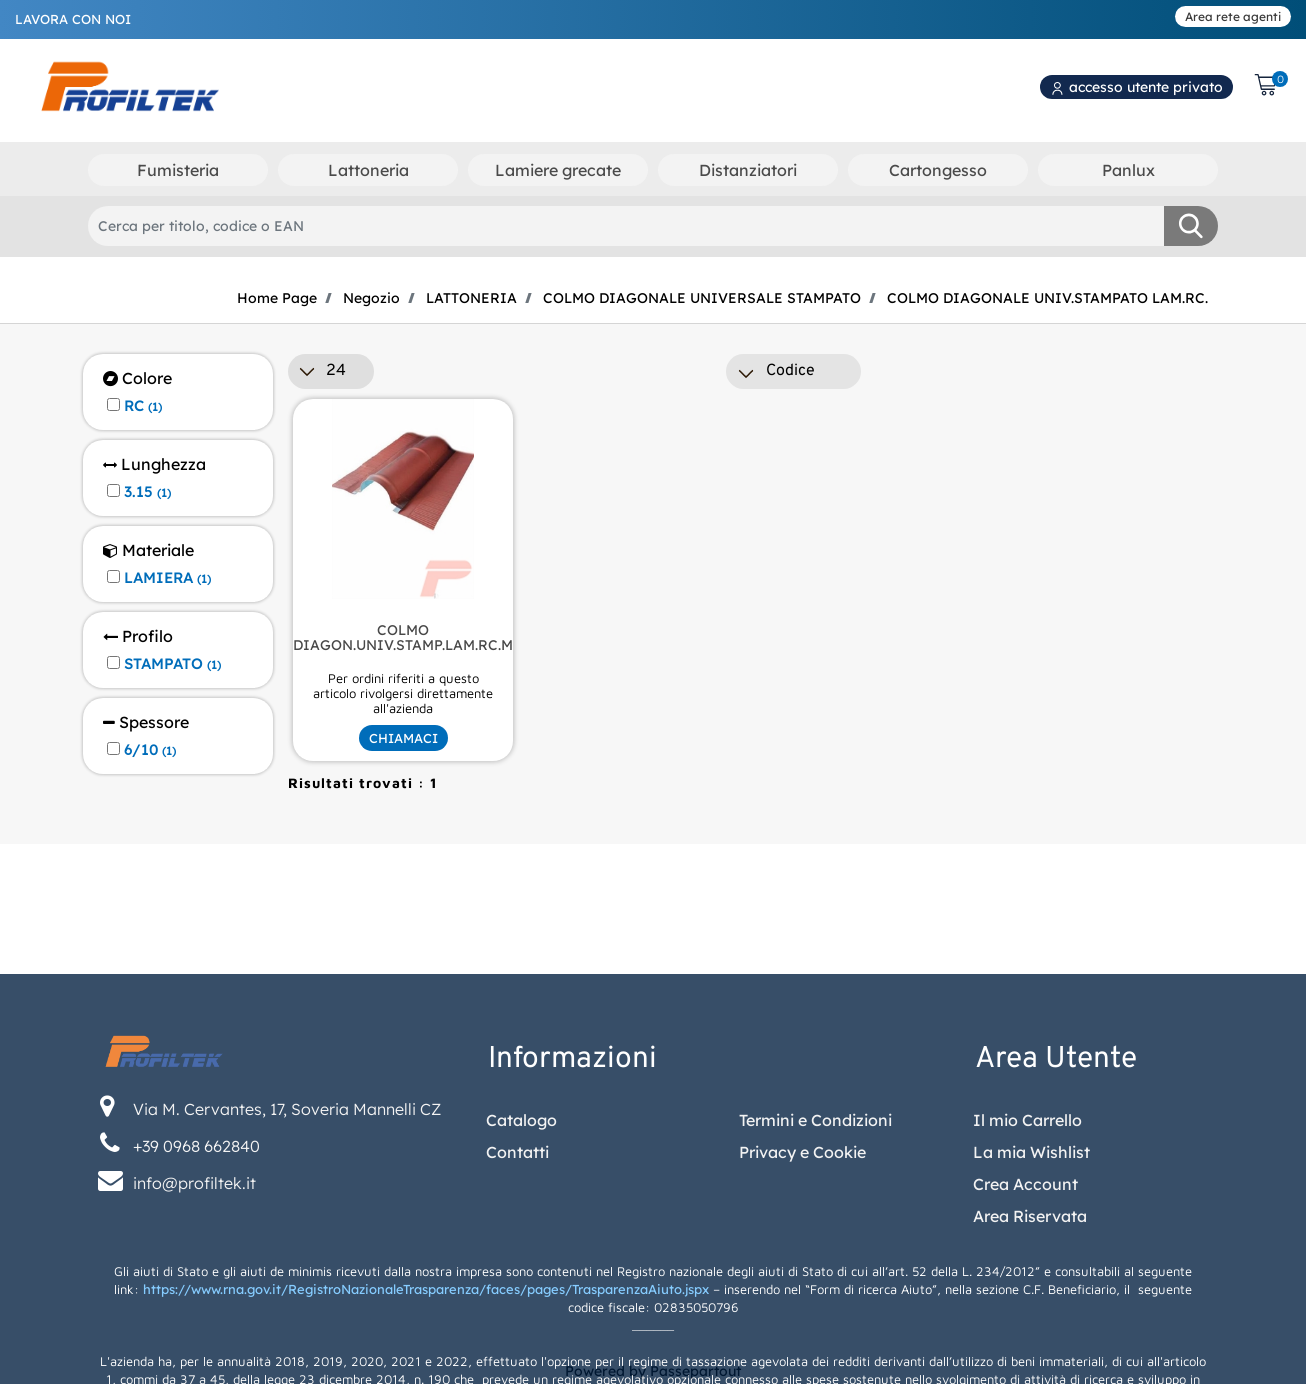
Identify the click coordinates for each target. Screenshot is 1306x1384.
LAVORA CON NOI (73, 19)
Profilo (138, 636)
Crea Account (1025, 1334)
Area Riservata (1030, 1366)
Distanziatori (748, 170)
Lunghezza (154, 464)
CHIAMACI (403, 738)
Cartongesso (938, 170)
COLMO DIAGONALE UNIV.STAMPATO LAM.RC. (1047, 298)
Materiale (148, 550)
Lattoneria (368, 170)
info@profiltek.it (194, 1333)
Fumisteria (178, 170)
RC (143, 406)
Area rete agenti (1233, 16)
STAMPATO (172, 664)
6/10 (150, 750)
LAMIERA (167, 578)
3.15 (147, 492)
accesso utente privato (1136, 87)
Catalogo (521, 1270)
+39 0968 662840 (196, 1296)
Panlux (1128, 170)
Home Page (277, 298)
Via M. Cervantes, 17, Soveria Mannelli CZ (287, 1259)
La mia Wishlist (1031, 1302)
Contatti (517, 1302)
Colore (137, 378)
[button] (1191, 226)
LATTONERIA (471, 298)
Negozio (371, 298)
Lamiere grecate (558, 170)
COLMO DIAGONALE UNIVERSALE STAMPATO (702, 298)
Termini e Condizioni (815, 1270)
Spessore (146, 722)
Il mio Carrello (1027, 1270)
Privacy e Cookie (802, 1302)
